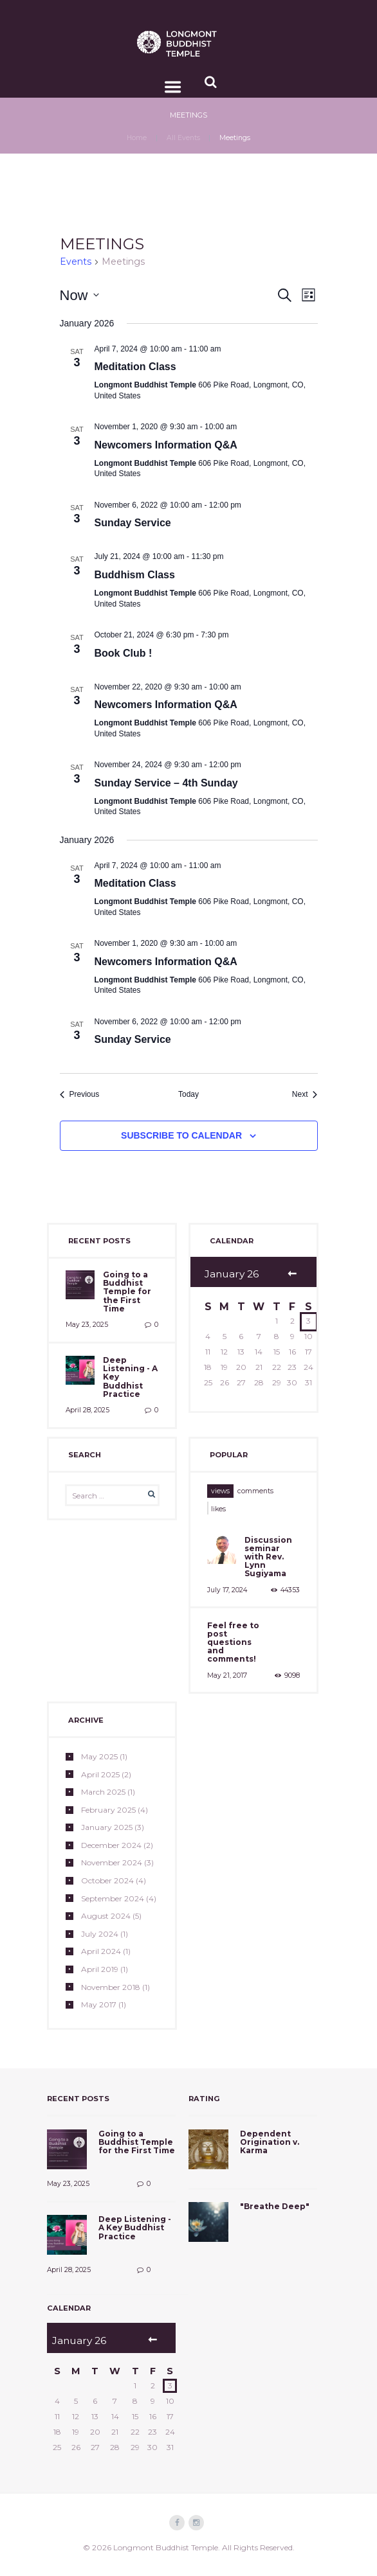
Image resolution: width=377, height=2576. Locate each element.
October (107, 1880)
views (220, 1491)
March (103, 1792)
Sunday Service (133, 522)
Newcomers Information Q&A (166, 445)
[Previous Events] (80, 1094)
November (111, 1862)
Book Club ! (123, 653)
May (99, 1756)
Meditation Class (135, 366)
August (106, 1916)
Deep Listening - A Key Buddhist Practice (134, 2227)
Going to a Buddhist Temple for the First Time (127, 1291)
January (107, 1827)
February (108, 1810)
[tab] (220, 1491)
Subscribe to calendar (181, 1135)
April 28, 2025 (87, 1410)
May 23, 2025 (87, 1324)
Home (137, 138)
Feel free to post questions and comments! (233, 1642)
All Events (183, 138)
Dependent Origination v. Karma (269, 2142)
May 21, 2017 (227, 1675)
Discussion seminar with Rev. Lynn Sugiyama (268, 1557)
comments (255, 1491)
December (111, 1845)
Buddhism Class (135, 574)
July (99, 1934)
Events (75, 261)
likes (218, 1509)
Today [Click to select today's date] (188, 1094)
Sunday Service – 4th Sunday (166, 782)
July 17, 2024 (227, 1590)
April (100, 1774)
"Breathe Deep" (274, 2206)
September (112, 1898)
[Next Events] (305, 1094)
